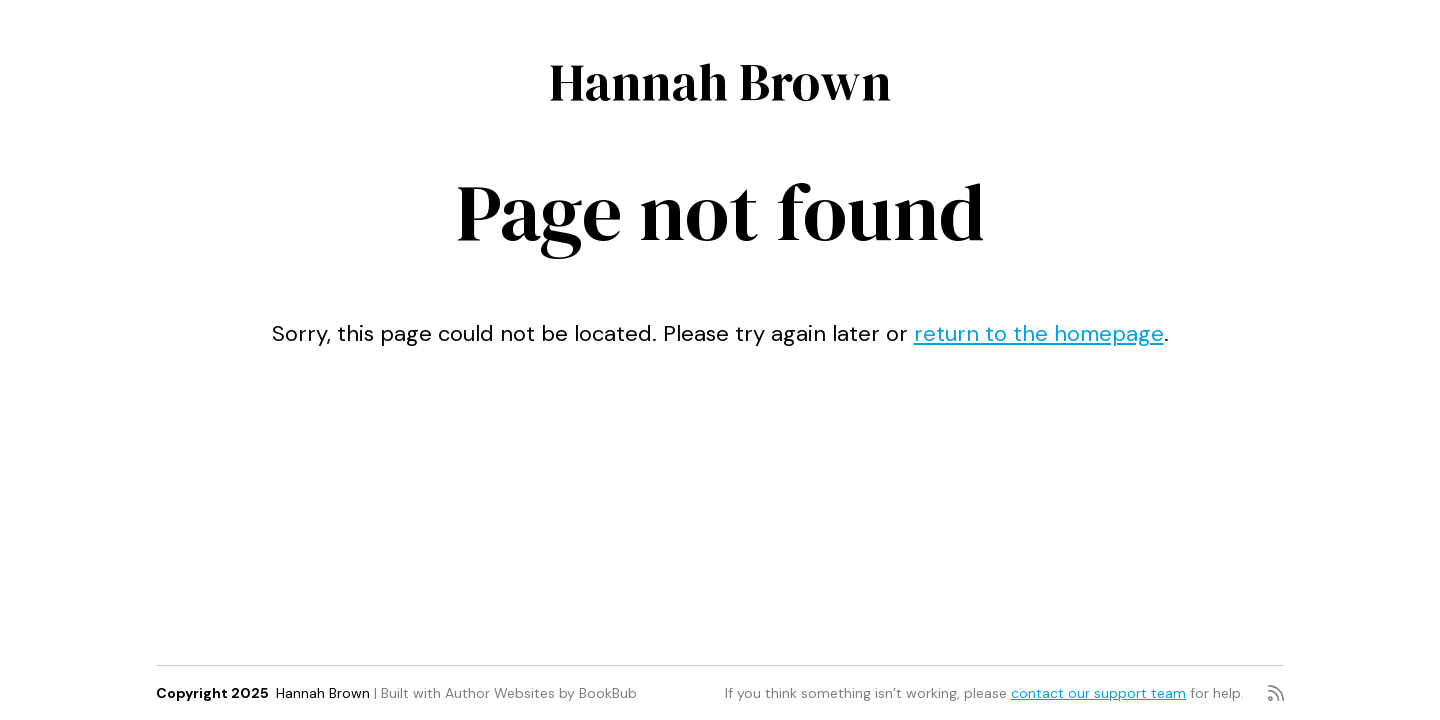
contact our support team (1098, 693)
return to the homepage (1039, 333)
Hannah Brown (720, 81)
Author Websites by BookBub (541, 693)
